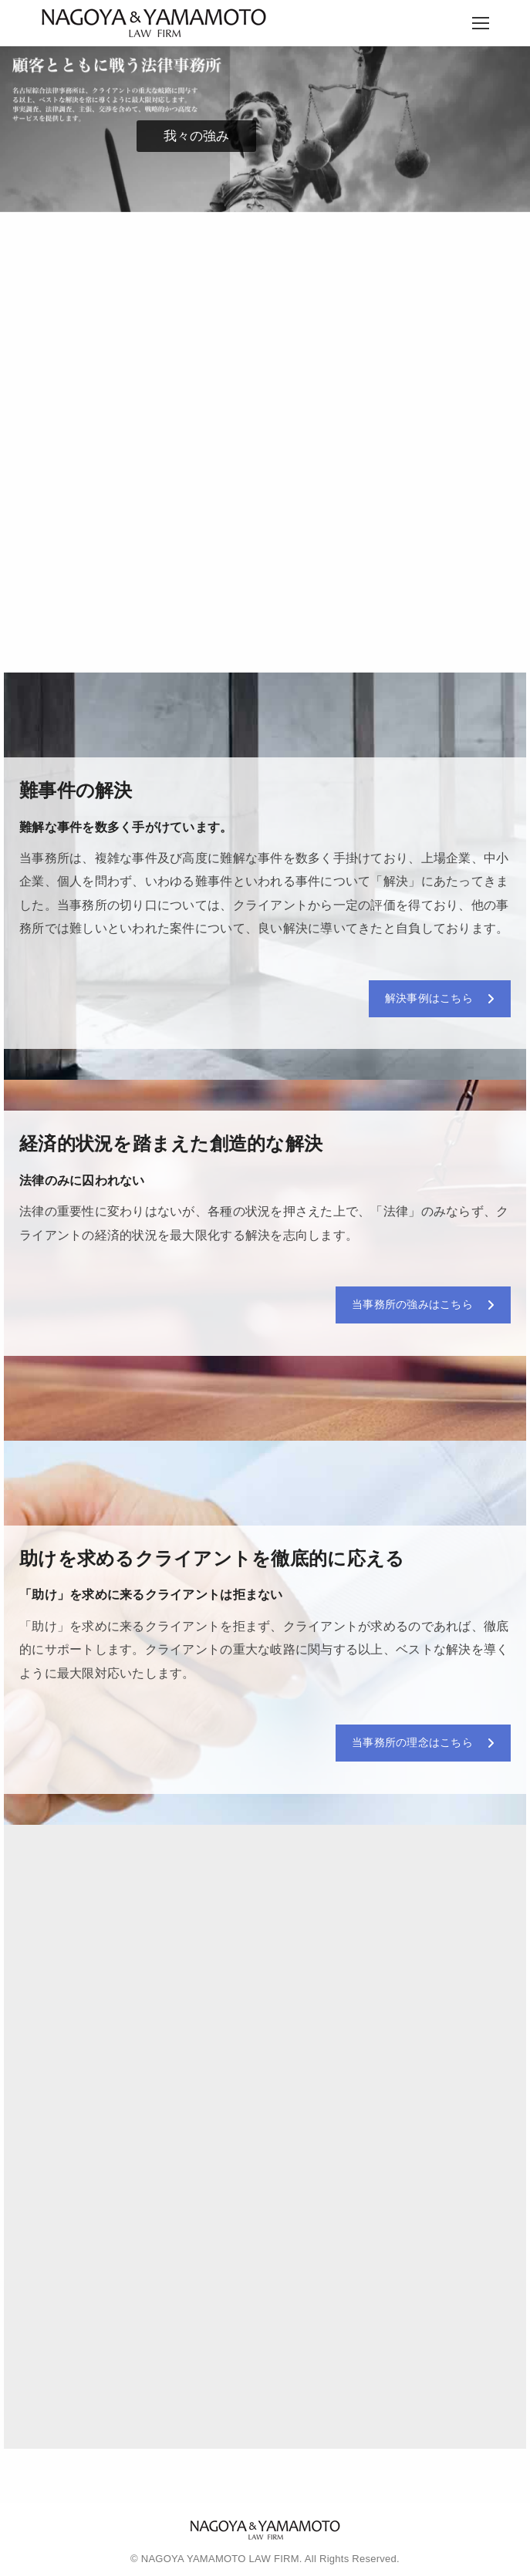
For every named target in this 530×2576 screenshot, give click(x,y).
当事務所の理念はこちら (423, 1742)
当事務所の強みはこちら (423, 1304)
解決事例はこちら (440, 998)
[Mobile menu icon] (480, 23)
